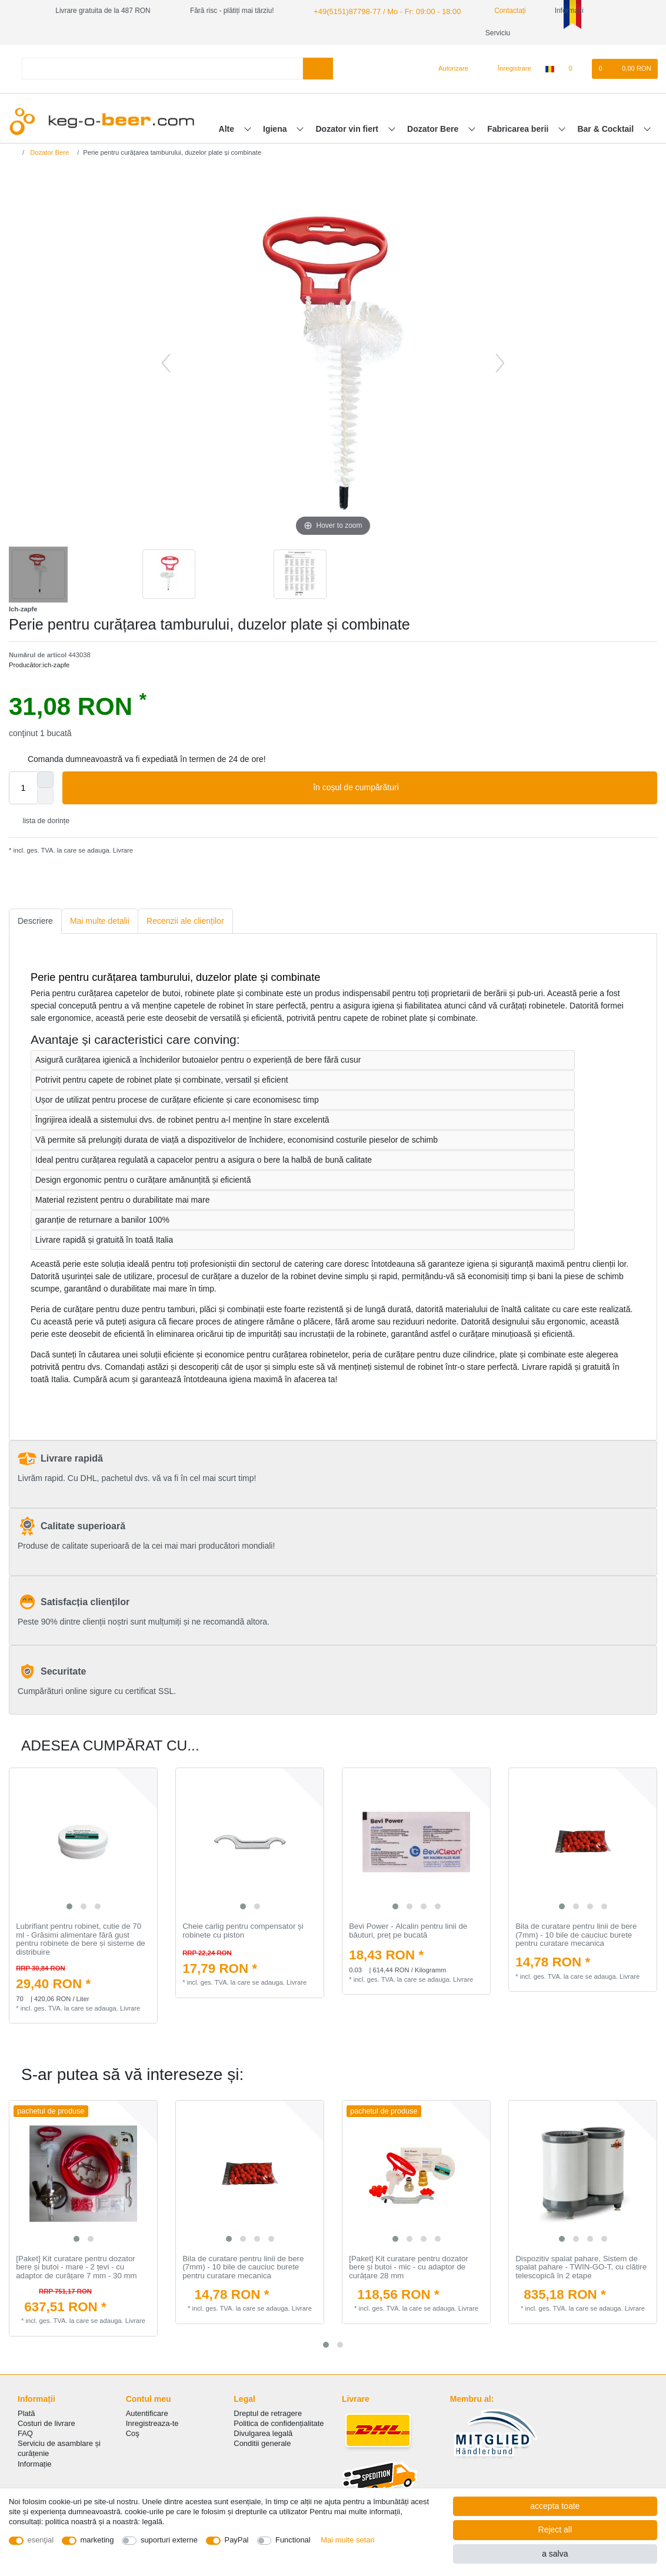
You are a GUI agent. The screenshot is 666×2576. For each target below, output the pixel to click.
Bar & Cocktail (606, 129)
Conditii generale (262, 2443)
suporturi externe (169, 2539)
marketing (97, 2539)
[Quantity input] (23, 787)
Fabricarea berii (519, 129)
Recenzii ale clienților (185, 921)
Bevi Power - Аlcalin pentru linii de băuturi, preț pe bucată (408, 1930)
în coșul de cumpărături (480, 788)
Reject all (555, 2529)
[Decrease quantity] (45, 796)
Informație (35, 2463)
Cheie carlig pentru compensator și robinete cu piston (242, 1930)
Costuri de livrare (46, 2423)
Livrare (122, 850)
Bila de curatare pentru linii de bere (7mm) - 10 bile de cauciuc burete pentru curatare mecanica (576, 1935)
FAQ (25, 2433)
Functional (293, 2539)
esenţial (41, 2539)
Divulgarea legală (263, 2433)
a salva (555, 2553)
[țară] (550, 69)
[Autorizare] (448, 69)
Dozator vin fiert (347, 129)
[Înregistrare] (508, 69)
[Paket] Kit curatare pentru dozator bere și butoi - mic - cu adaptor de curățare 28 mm (408, 2267)
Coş (132, 2433)
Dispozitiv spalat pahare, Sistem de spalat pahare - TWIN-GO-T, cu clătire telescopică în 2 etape (581, 2267)
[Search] (318, 68)
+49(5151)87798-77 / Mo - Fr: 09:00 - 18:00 (380, 10)
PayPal (237, 2539)
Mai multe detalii (99, 921)
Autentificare (147, 2413)
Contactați (497, 10)
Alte (228, 129)
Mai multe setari (347, 2539)
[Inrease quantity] (45, 779)
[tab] (35, 921)
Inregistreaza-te (152, 2423)
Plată (26, 2413)
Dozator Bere (434, 129)
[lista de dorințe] (576, 69)
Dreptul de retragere (268, 2413)
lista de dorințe (41, 821)
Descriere (35, 921)
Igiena (276, 129)
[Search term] (162, 68)
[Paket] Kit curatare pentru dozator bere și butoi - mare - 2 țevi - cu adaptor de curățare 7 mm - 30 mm (76, 2267)
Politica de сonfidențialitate (279, 2423)
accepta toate (555, 2506)
